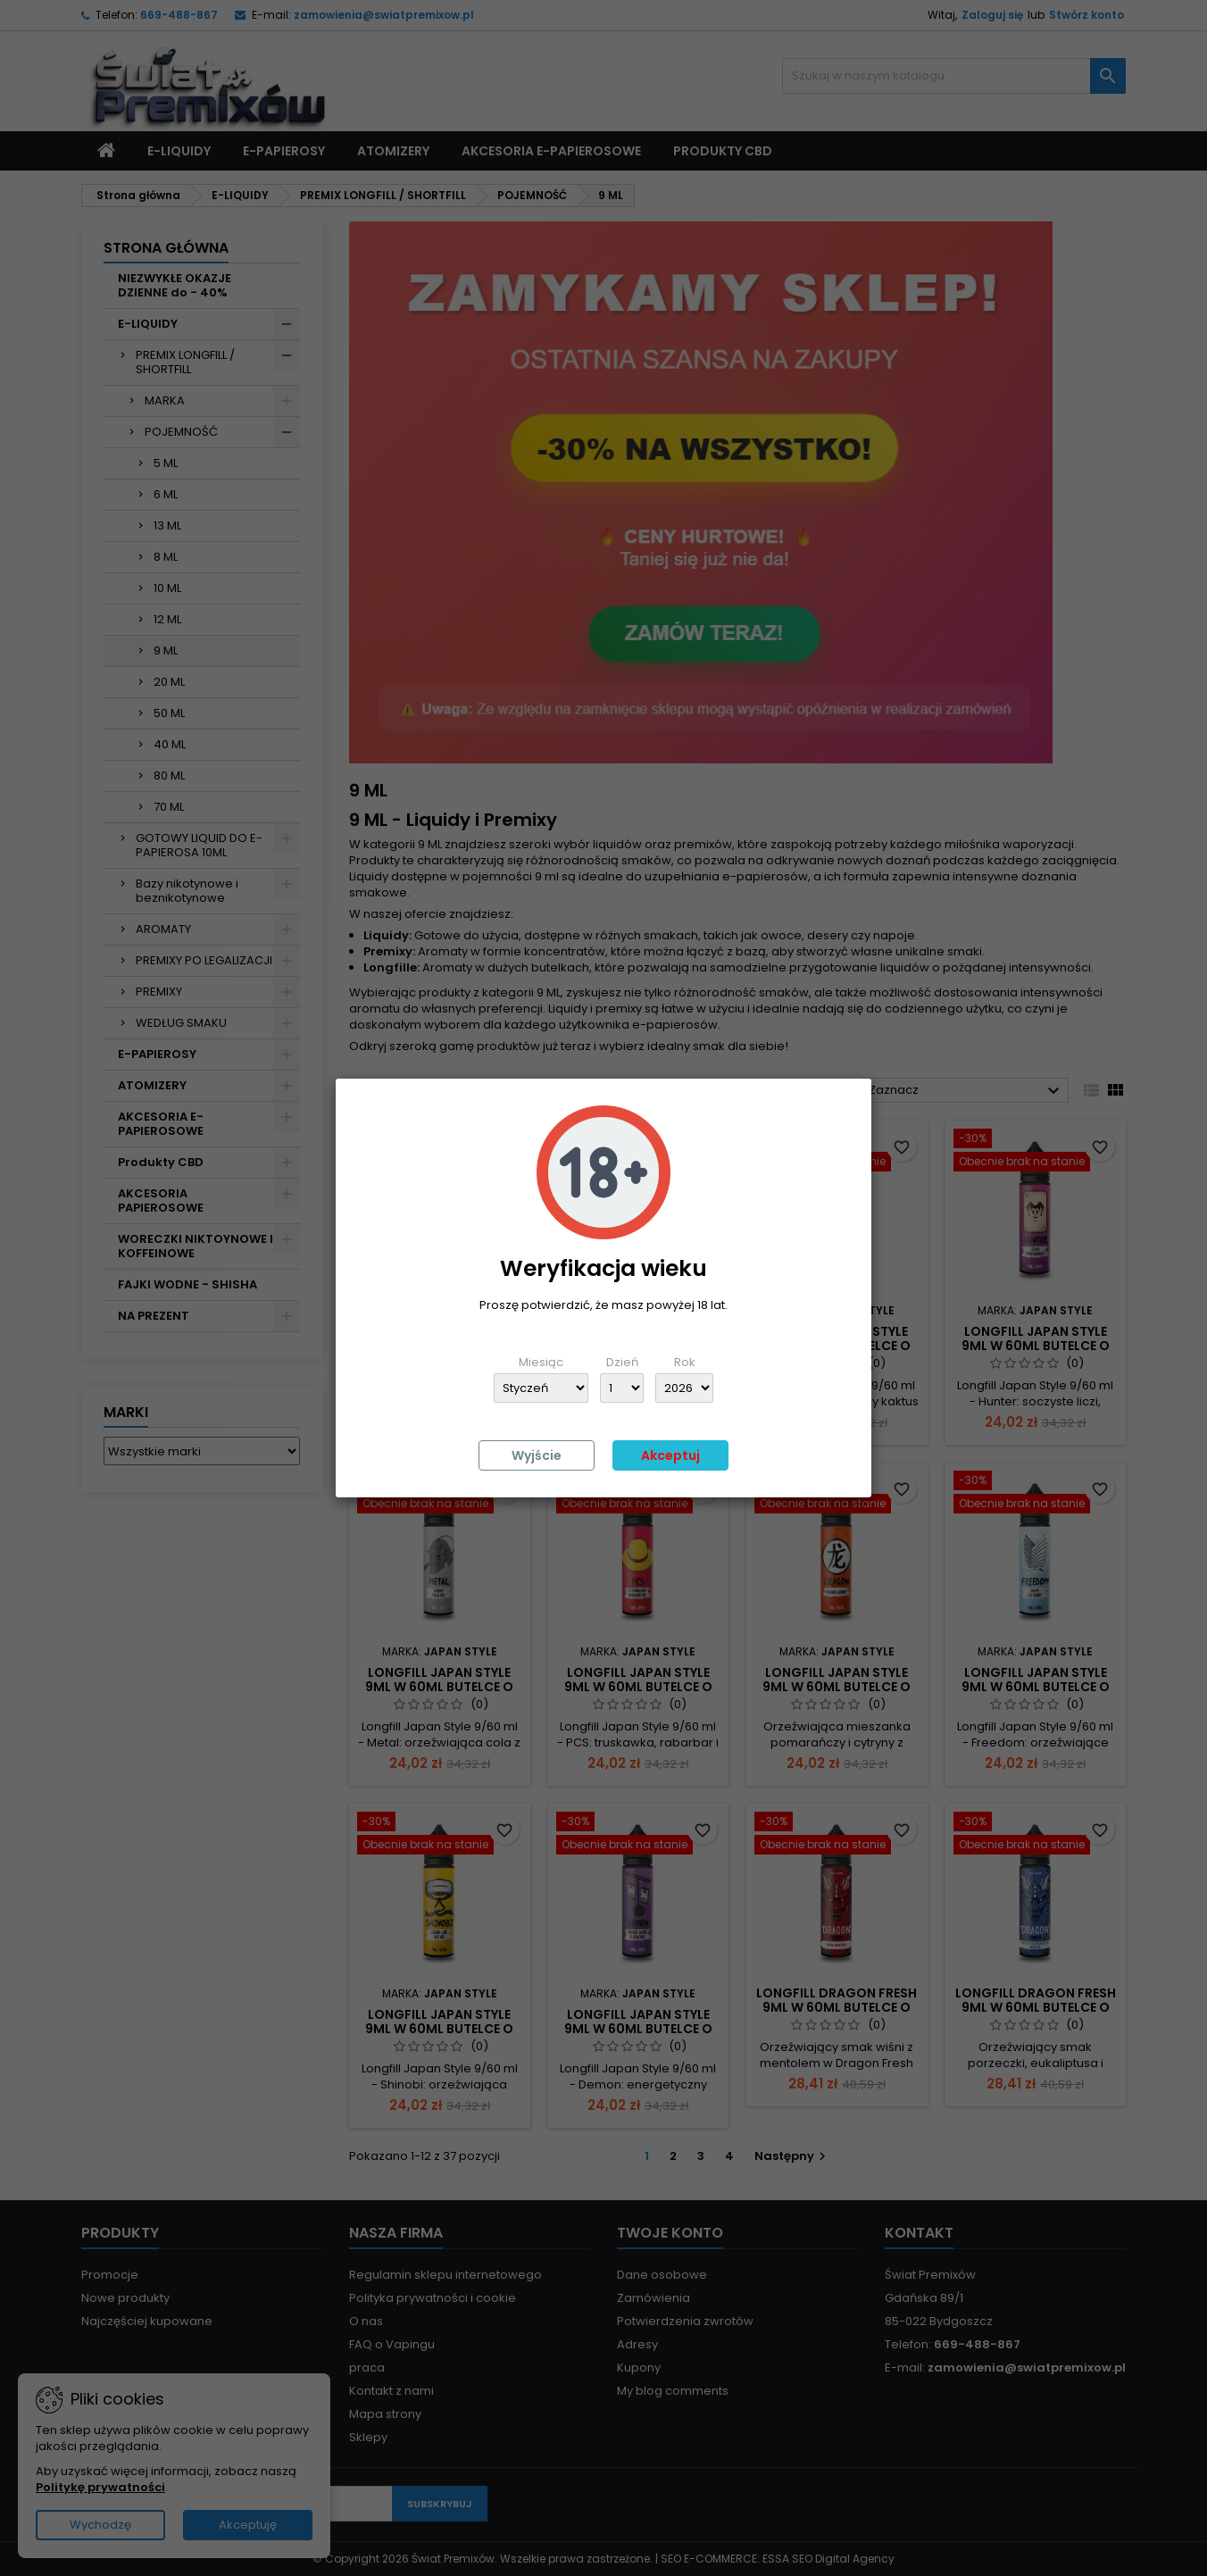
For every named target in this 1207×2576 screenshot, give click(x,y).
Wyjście (537, 1455)
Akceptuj (670, 1455)
